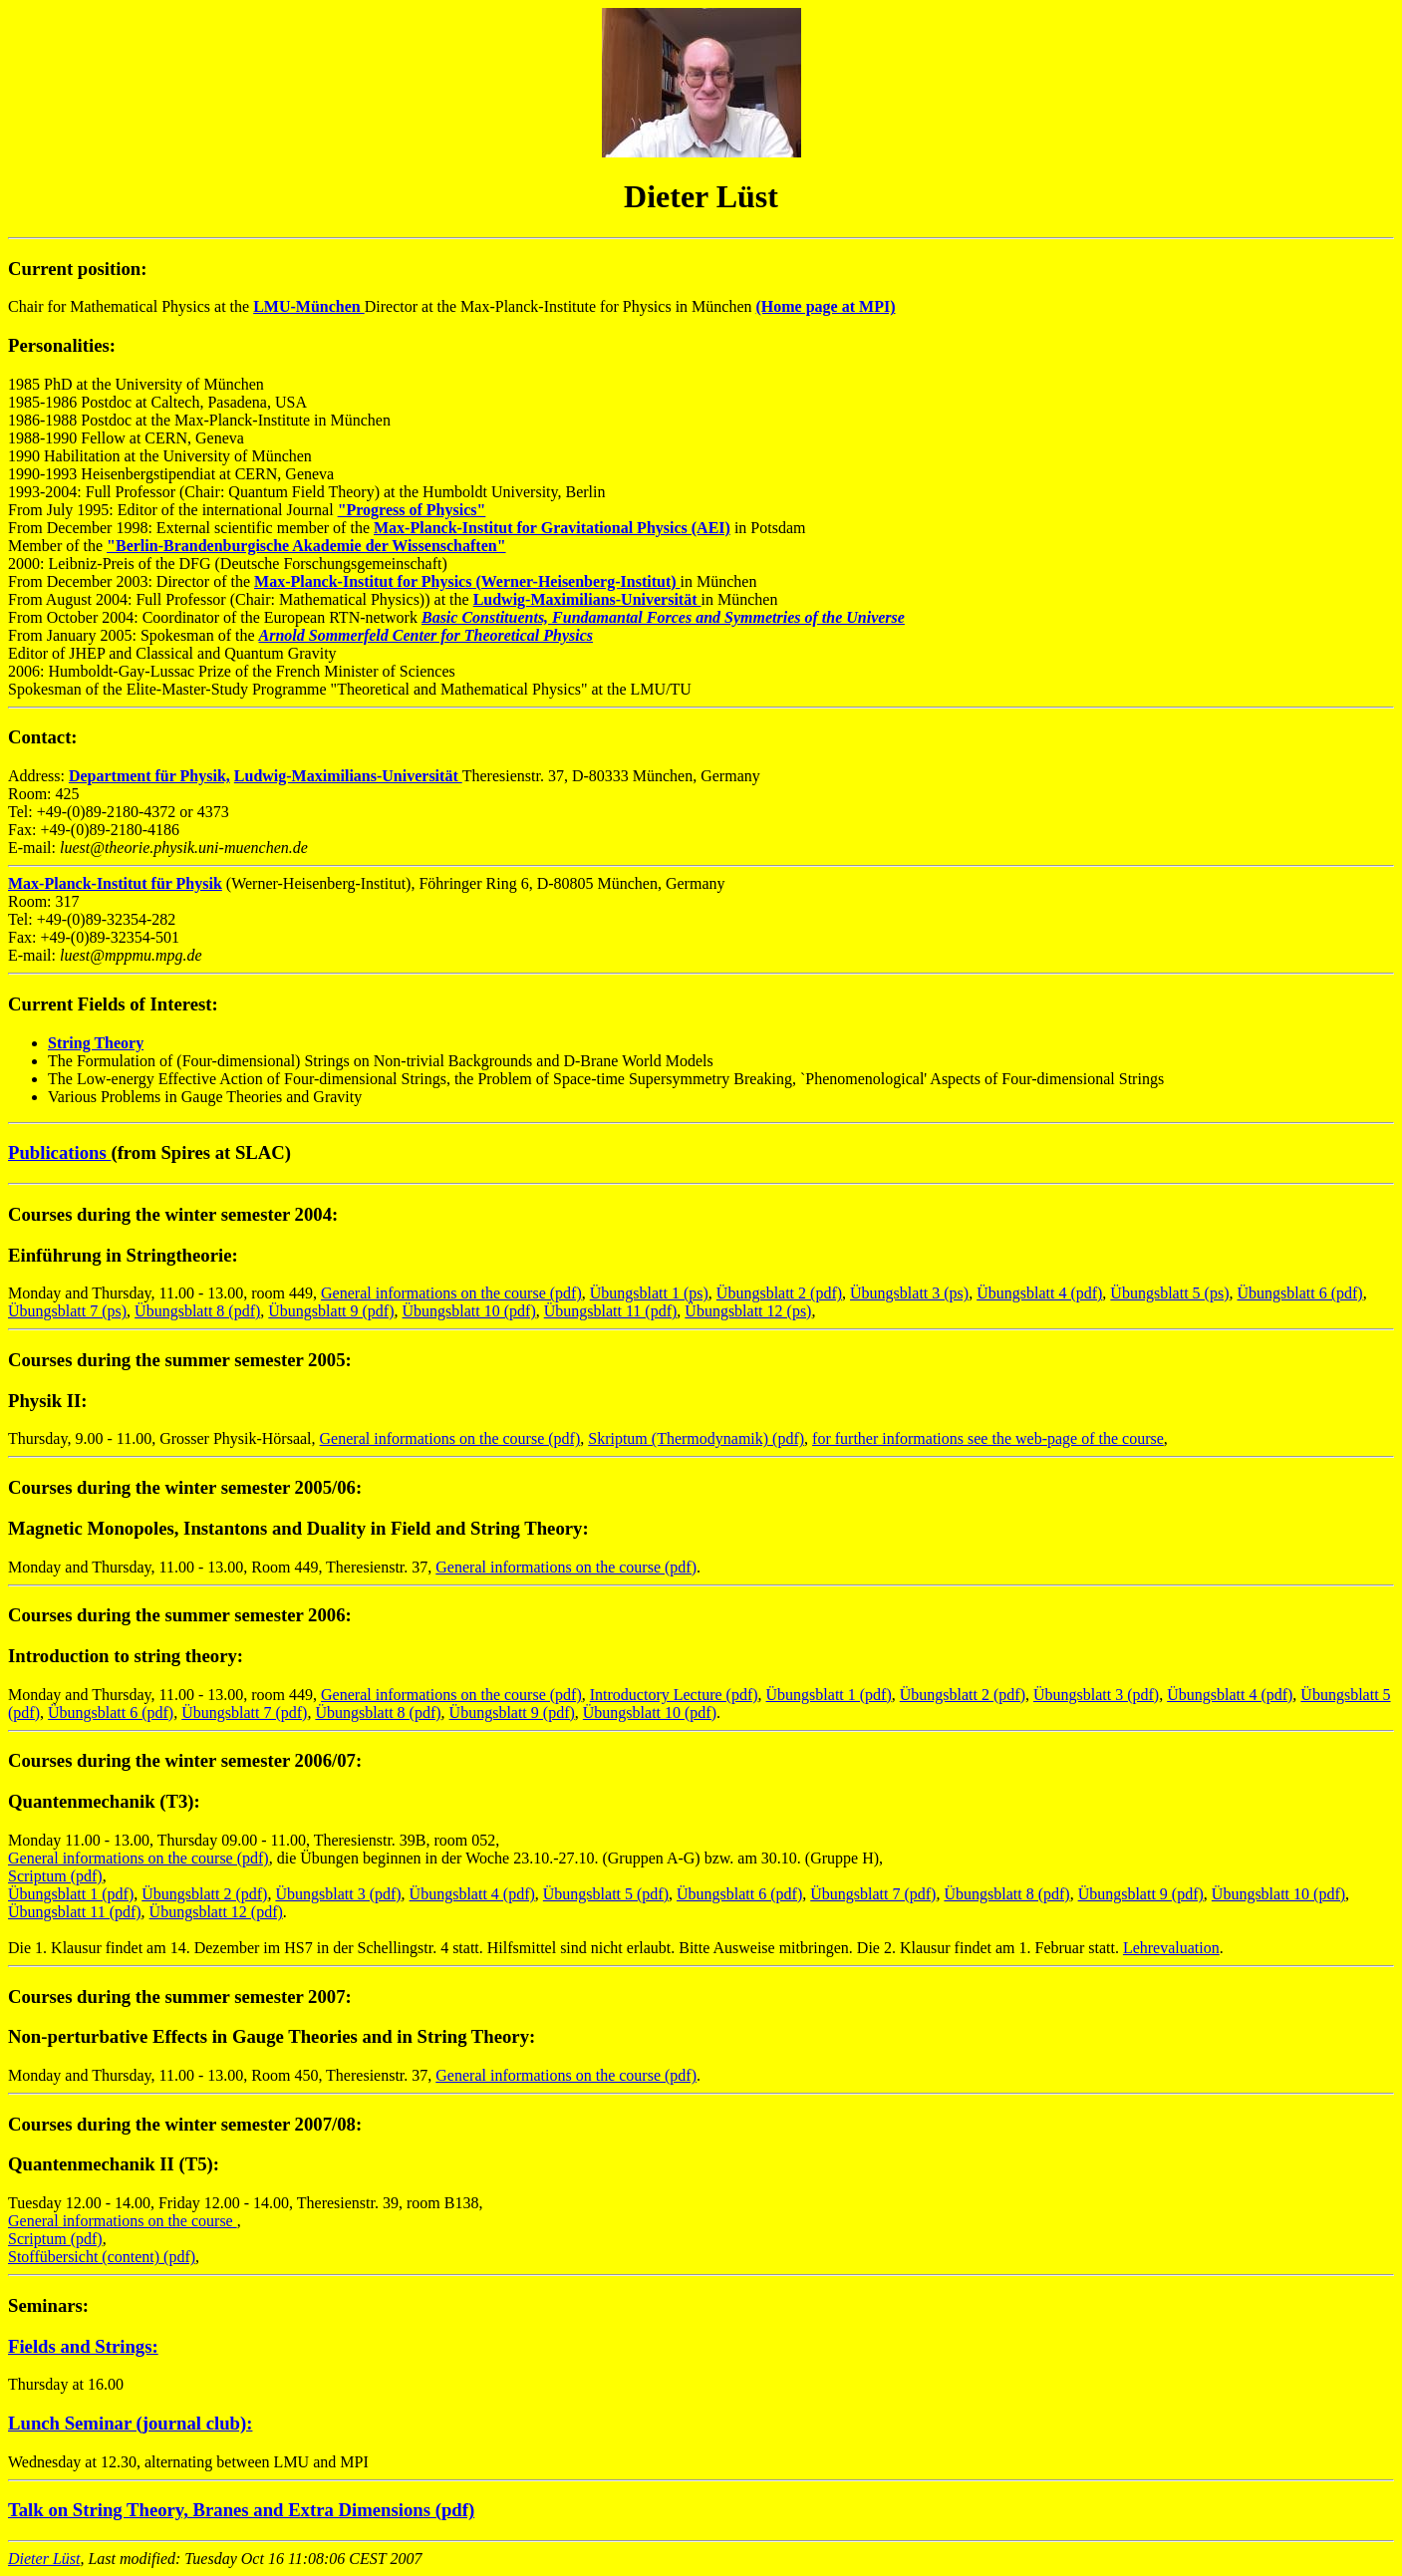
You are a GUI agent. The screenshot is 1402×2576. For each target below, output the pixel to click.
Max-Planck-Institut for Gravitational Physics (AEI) (552, 527)
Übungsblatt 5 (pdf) (606, 1893)
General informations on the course (122, 2220)
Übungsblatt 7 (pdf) (244, 1712)
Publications (59, 1152)
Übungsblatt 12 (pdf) (216, 1911)
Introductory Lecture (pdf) (674, 1694)
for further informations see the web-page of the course (988, 1438)
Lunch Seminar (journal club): (130, 2423)
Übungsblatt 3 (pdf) (1096, 1694)
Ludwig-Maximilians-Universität (587, 599)
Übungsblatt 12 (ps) (748, 1310)
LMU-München (309, 306)
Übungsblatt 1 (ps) (649, 1293)
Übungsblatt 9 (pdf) (331, 1310)
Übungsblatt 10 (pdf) (469, 1310)
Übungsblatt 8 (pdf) (197, 1310)
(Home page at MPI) (826, 306)
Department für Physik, (149, 775)
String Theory (95, 1042)
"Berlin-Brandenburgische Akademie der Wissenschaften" (306, 545)
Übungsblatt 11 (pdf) (611, 1310)
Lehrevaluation (1171, 1947)
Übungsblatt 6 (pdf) (1299, 1293)
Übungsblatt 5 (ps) (1169, 1293)
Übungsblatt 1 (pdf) (829, 1694)
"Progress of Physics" (412, 509)
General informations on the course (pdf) (451, 1293)
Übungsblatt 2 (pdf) (779, 1293)
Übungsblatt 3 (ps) (909, 1293)
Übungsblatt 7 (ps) (67, 1310)
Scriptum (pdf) (55, 1875)
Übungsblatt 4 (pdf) (1039, 1293)
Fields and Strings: (83, 2346)
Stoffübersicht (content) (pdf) (101, 2256)
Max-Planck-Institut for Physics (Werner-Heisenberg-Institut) (467, 581)
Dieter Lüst (44, 2558)
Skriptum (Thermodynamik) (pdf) (696, 1438)
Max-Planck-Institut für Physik (115, 883)
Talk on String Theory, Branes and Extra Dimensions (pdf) (241, 2509)
